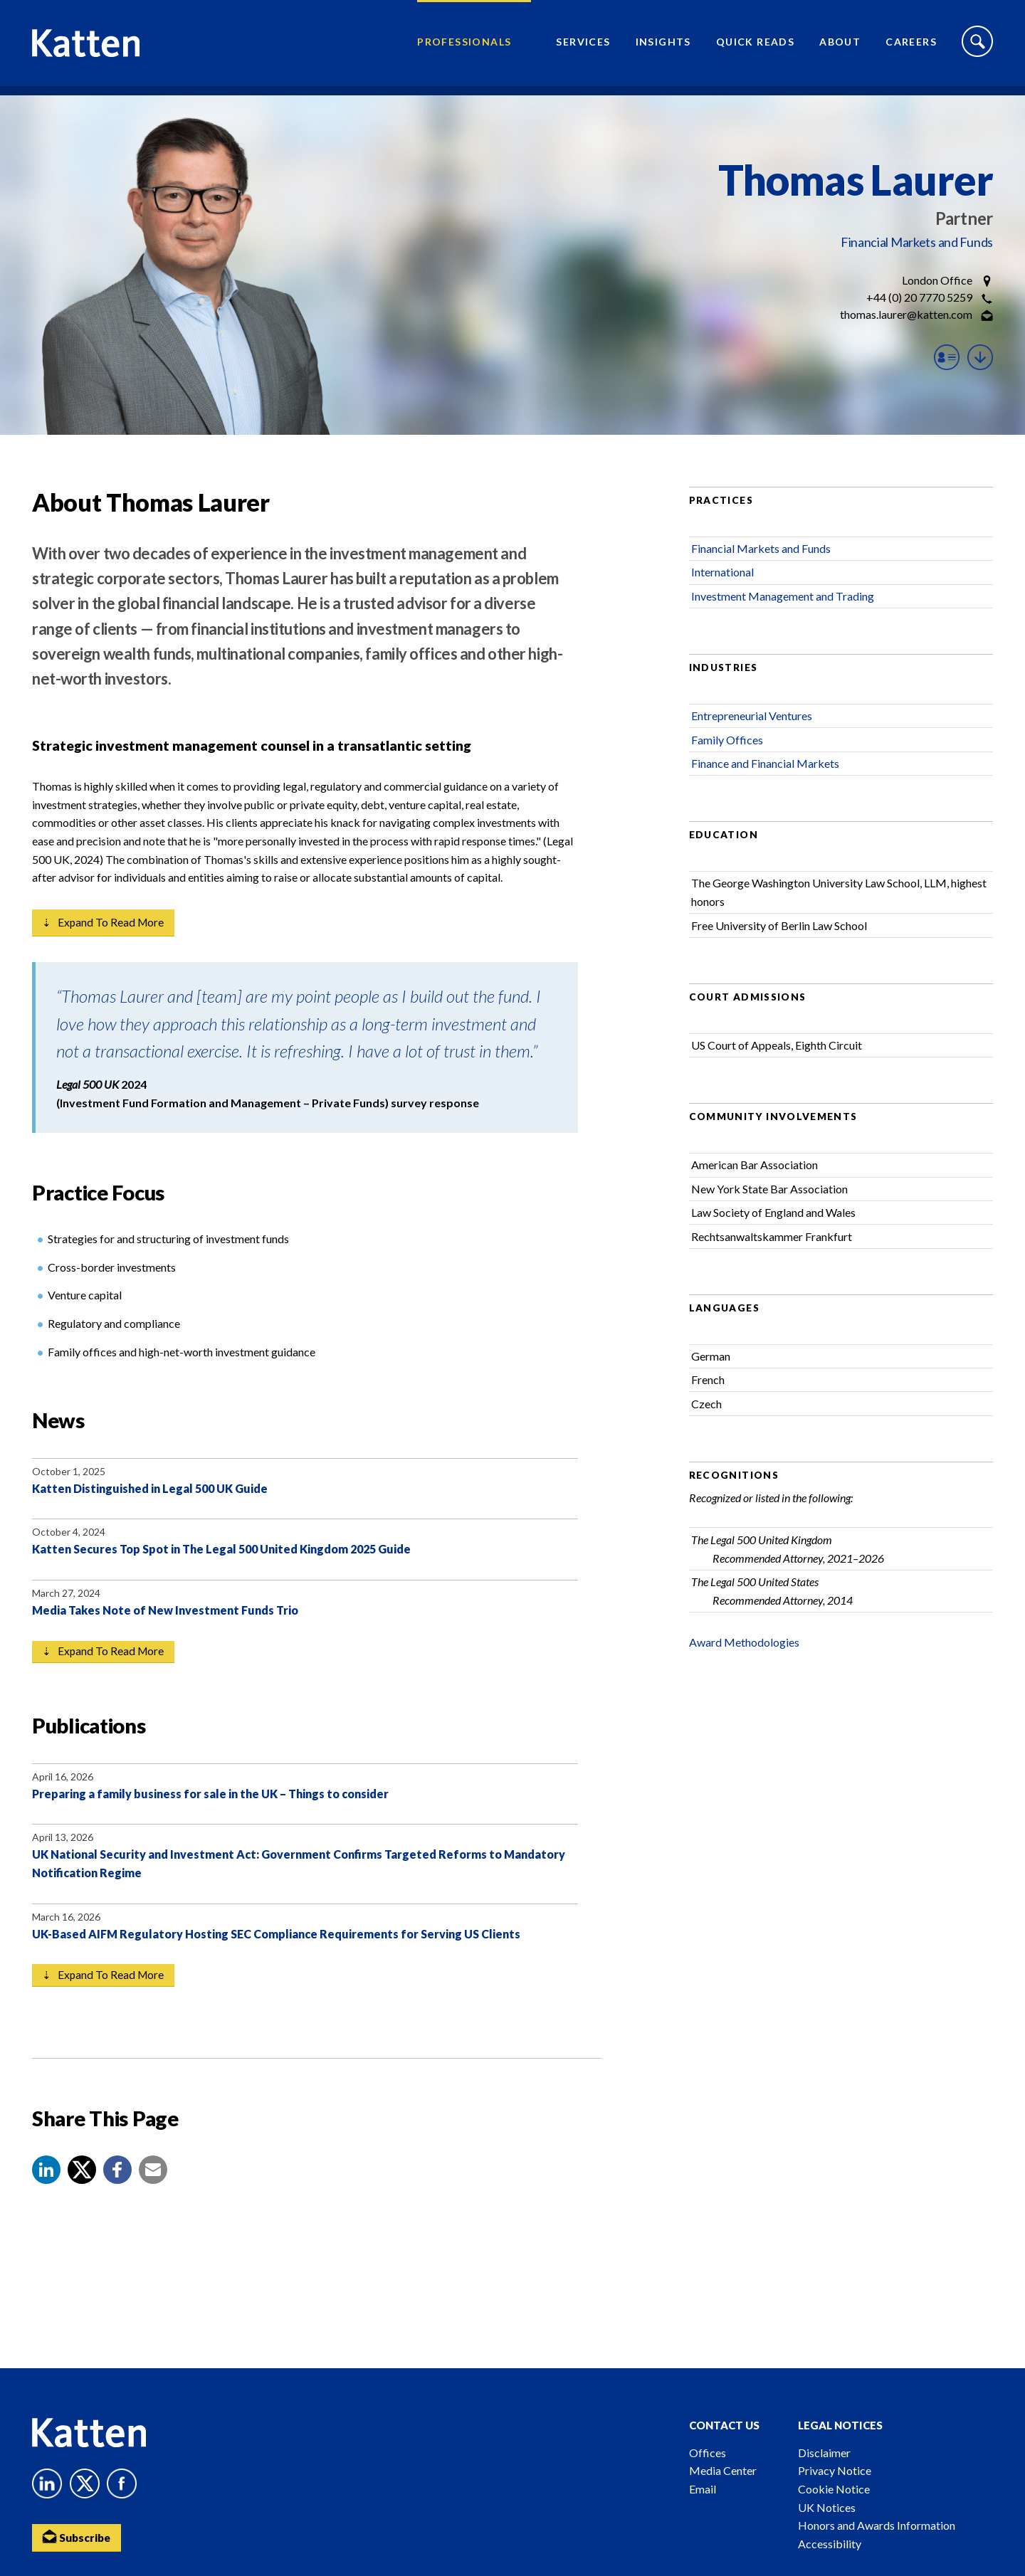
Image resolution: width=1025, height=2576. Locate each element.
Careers (911, 47)
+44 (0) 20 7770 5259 (919, 297)
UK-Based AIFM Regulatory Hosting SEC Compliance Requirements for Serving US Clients (276, 1953)
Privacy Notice (834, 2470)
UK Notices (827, 2507)
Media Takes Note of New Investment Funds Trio (165, 1628)
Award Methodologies (744, 1658)
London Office (937, 280)
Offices (707, 2452)
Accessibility (829, 2543)
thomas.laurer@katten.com (906, 314)
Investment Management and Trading (782, 612)
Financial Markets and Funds (917, 242)
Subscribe (78, 2537)
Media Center (723, 2470)
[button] (46, 2190)
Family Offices (727, 756)
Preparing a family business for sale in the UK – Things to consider (210, 1813)
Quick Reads (755, 47)
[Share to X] (82, 2190)
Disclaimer (824, 2452)
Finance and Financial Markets (765, 779)
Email (702, 2489)
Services (583, 47)
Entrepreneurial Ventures (751, 732)
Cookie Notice (834, 2489)
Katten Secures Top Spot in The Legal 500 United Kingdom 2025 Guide (221, 1567)
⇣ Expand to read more (105, 939)
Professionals (464, 47)
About (840, 47)
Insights (663, 47)
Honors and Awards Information (876, 2525)
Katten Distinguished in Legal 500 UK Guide (150, 1506)
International (722, 589)
